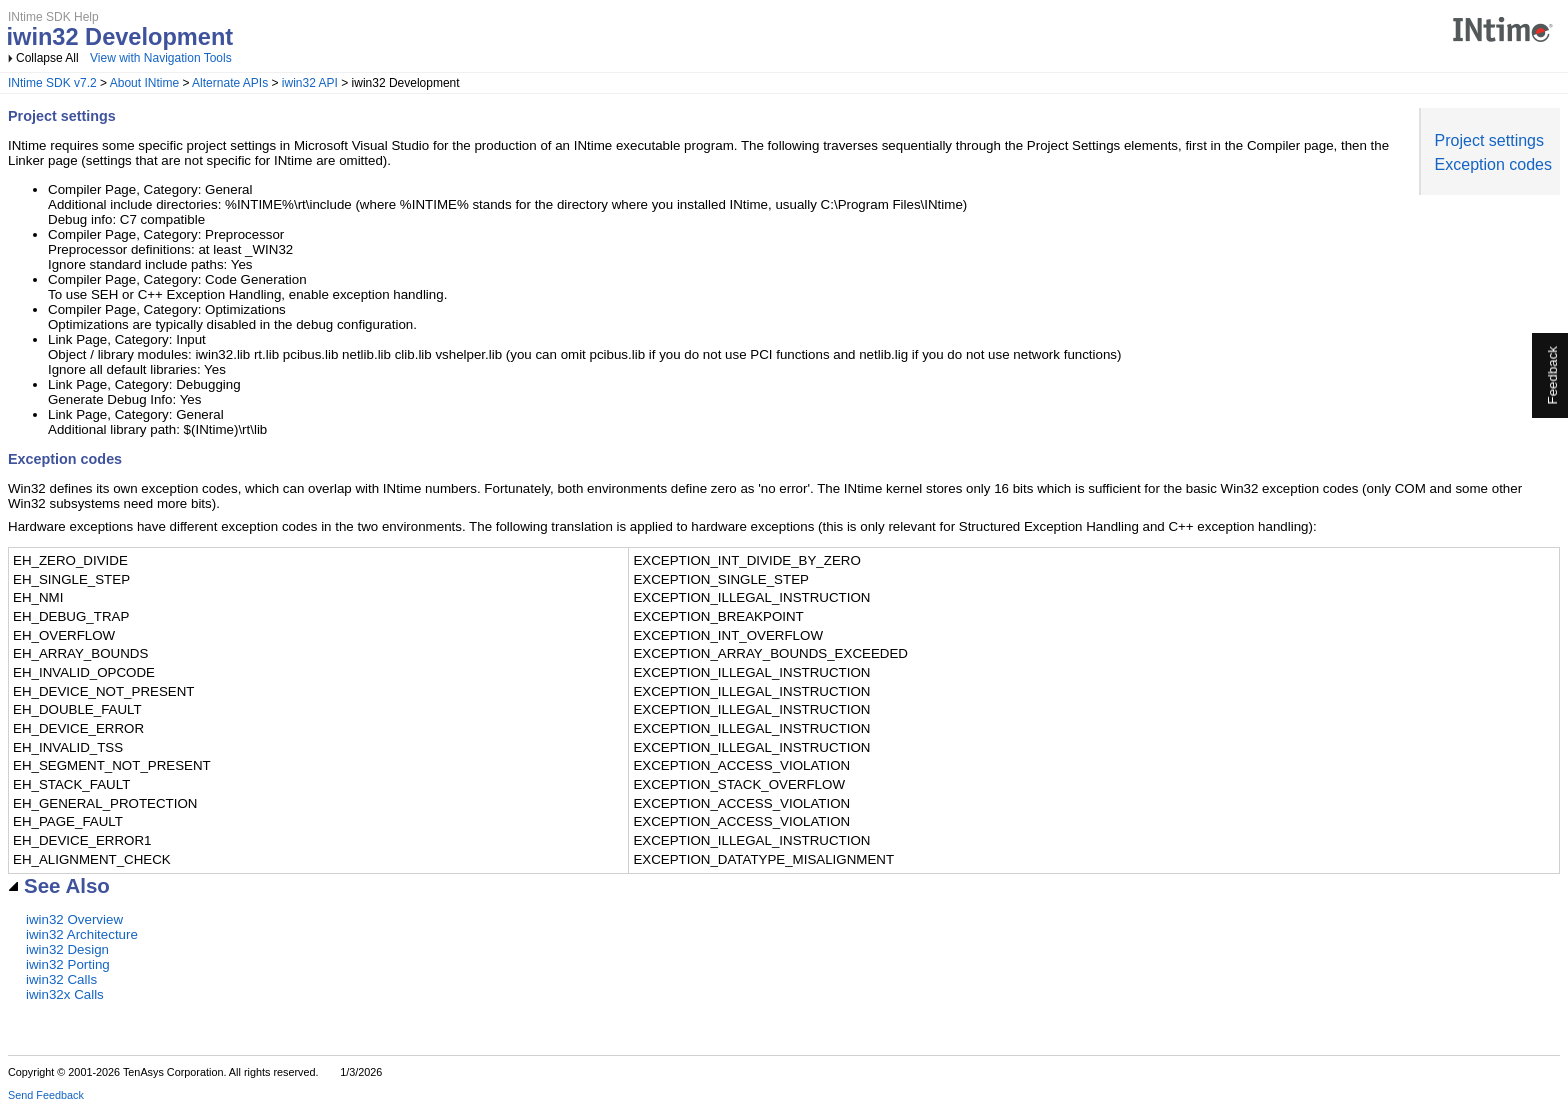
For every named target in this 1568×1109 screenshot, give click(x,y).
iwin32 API (310, 83)
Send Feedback (46, 1095)
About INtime (144, 83)
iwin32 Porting (68, 964)
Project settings (1489, 140)
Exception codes (1493, 164)
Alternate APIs (230, 83)
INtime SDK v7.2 (52, 83)
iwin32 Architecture (82, 934)
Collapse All (47, 58)
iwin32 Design (67, 949)
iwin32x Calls (65, 994)
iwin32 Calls (61, 979)
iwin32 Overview (74, 919)
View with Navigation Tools (161, 58)
